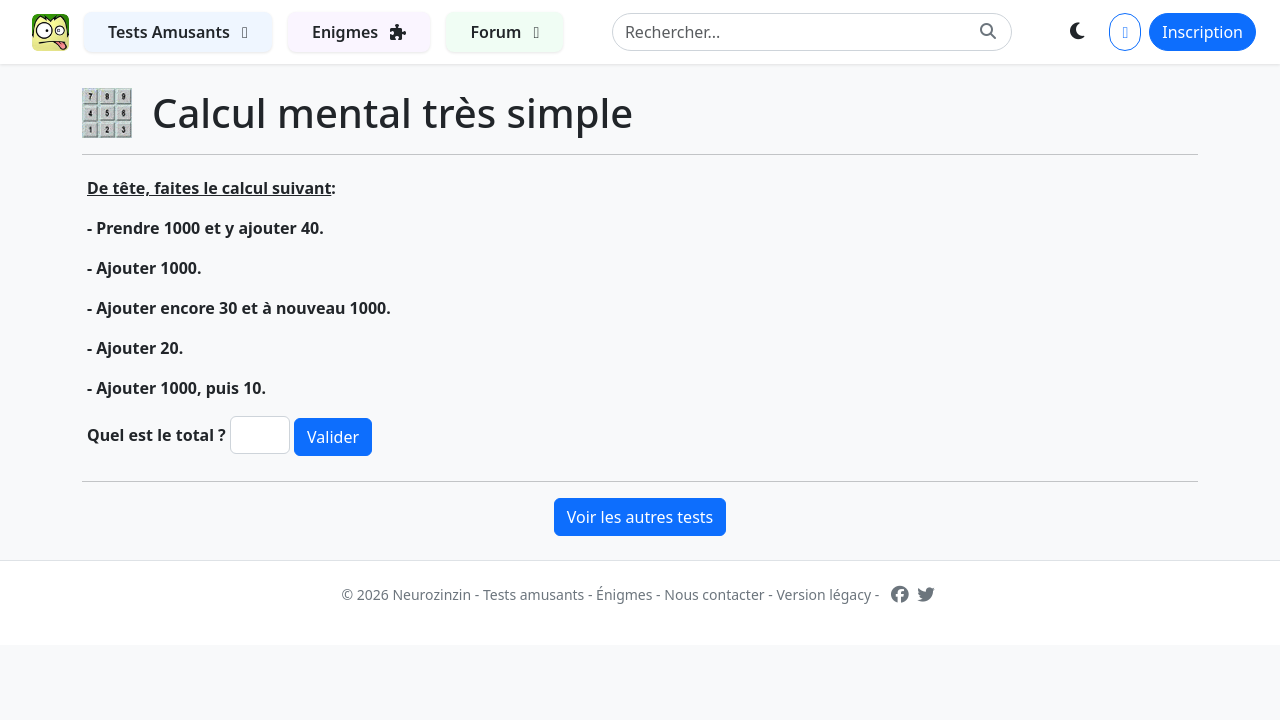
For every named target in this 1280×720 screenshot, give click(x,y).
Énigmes (624, 594)
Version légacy (823, 594)
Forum (516, 27)
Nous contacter (714, 594)
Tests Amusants (190, 27)
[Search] (812, 32)
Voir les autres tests (640, 517)
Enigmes (371, 27)
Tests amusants (533, 594)
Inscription (1202, 32)
